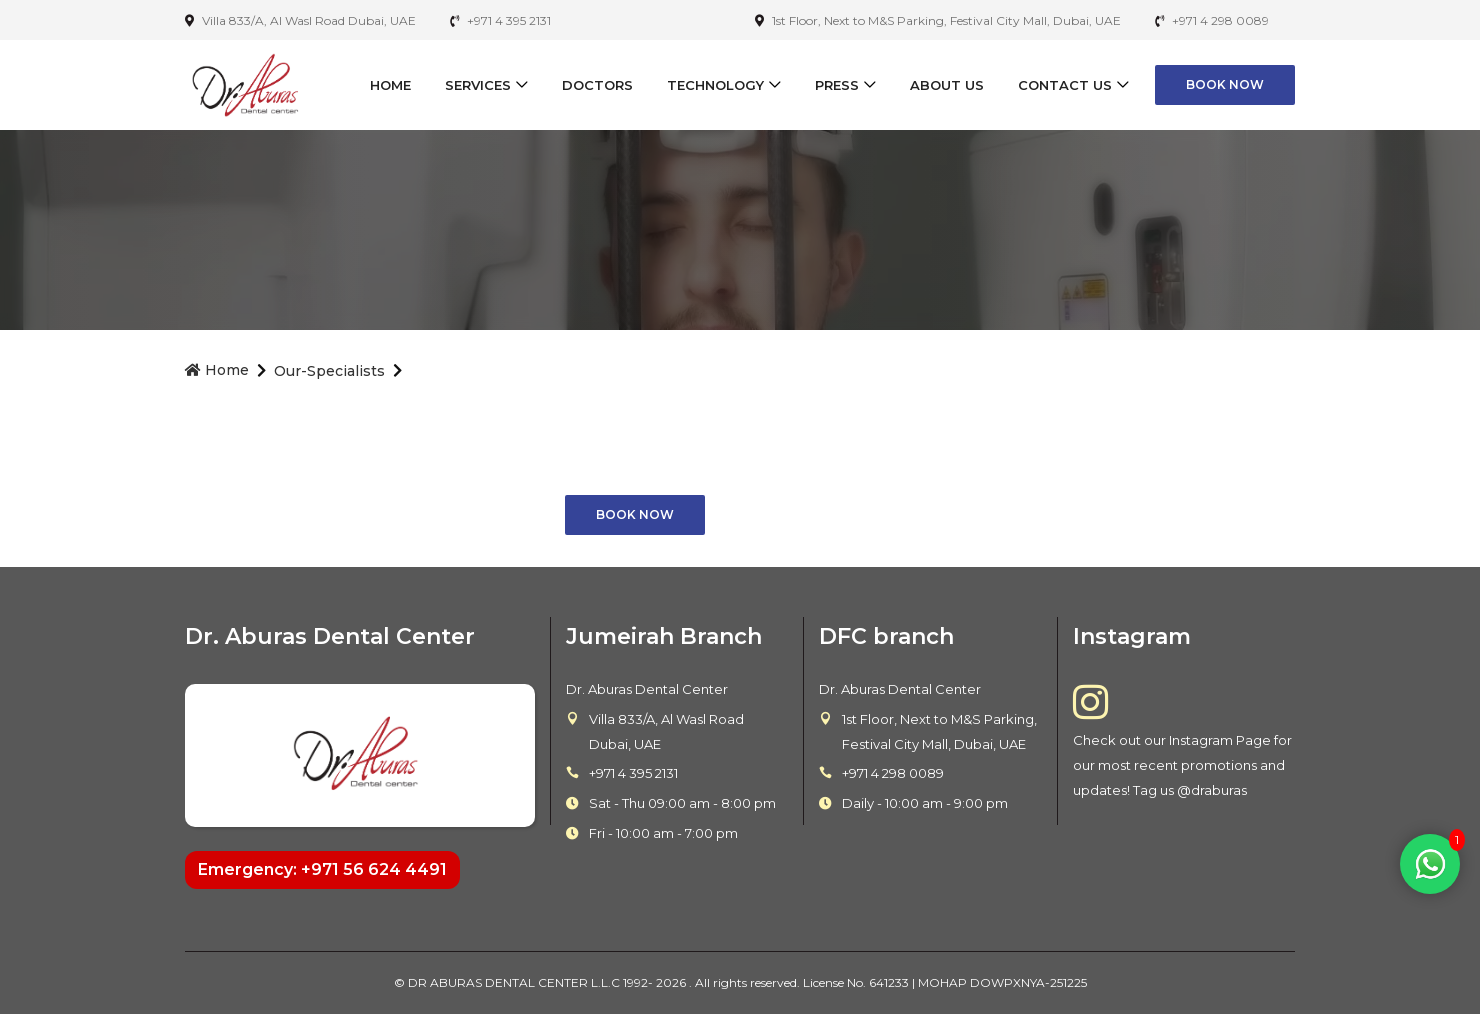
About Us (947, 85)
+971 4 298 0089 (893, 773)
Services (478, 85)
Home (390, 85)
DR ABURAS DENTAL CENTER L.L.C (515, 982)
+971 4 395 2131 (633, 773)
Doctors (597, 85)
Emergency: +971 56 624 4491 (322, 869)
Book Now (1225, 84)
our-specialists (329, 371)
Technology (715, 85)
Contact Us (1065, 85)
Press (837, 85)
